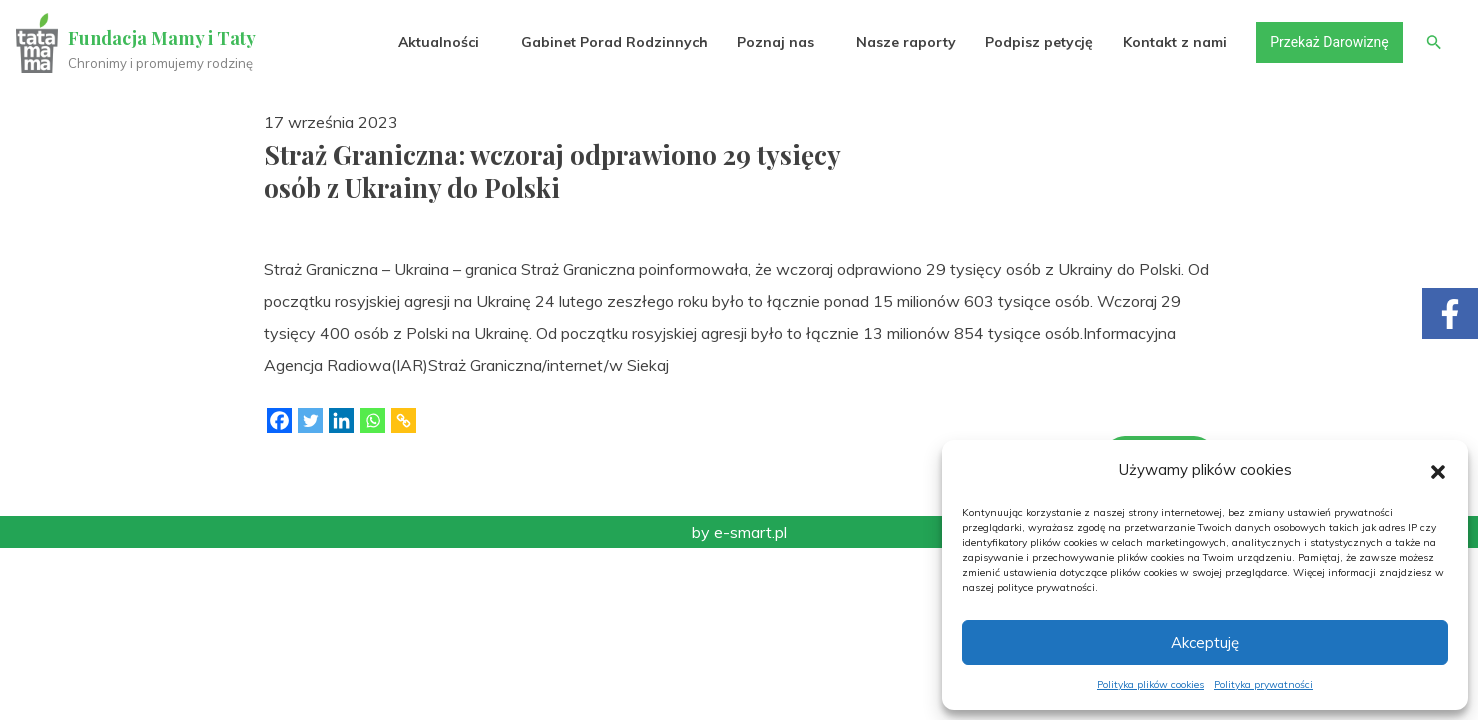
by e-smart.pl (739, 532)
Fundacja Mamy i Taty (162, 38)
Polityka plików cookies (1150, 684)
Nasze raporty (906, 42)
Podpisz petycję (1039, 42)
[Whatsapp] (372, 420)
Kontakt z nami (1175, 42)
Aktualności (438, 42)
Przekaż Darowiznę (1329, 42)
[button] (1438, 470)
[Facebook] (279, 420)
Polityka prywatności (1263, 684)
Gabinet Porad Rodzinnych (614, 42)
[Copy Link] (403, 420)
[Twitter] (310, 420)
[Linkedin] (341, 420)
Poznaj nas (775, 42)
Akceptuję (1205, 642)
